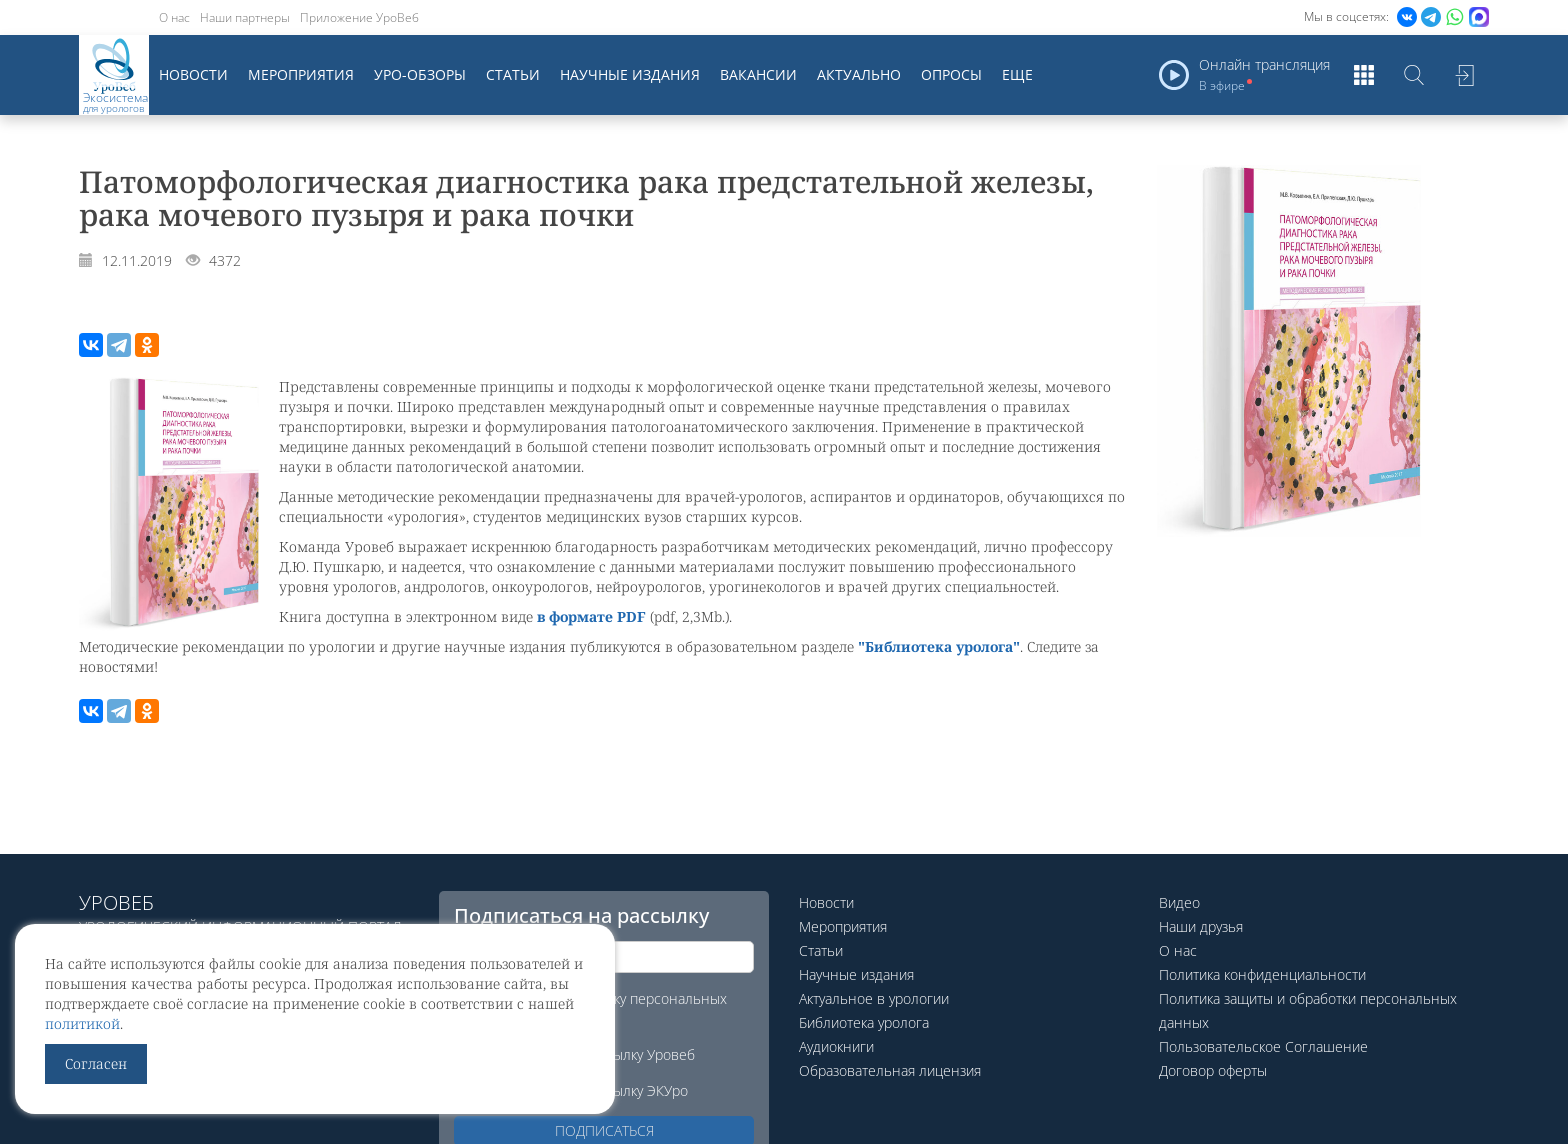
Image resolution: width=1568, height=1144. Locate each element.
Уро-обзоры (420, 74)
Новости (193, 74)
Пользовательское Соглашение (1263, 1046)
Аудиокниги (836, 1046)
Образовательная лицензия (890, 1070)
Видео (1179, 902)
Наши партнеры (245, 17)
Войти (1464, 75)
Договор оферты (1213, 1070)
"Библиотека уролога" (939, 646)
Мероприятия (301, 74)
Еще (1017, 74)
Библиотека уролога (864, 1022)
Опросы (951, 74)
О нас (174, 17)
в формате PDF (591, 616)
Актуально (859, 74)
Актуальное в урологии (874, 998)
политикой (82, 1023)
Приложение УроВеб (359, 17)
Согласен (96, 1063)
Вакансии (758, 74)
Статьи (513, 74)
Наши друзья (1201, 926)
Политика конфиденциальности (1262, 974)
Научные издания (630, 74)
